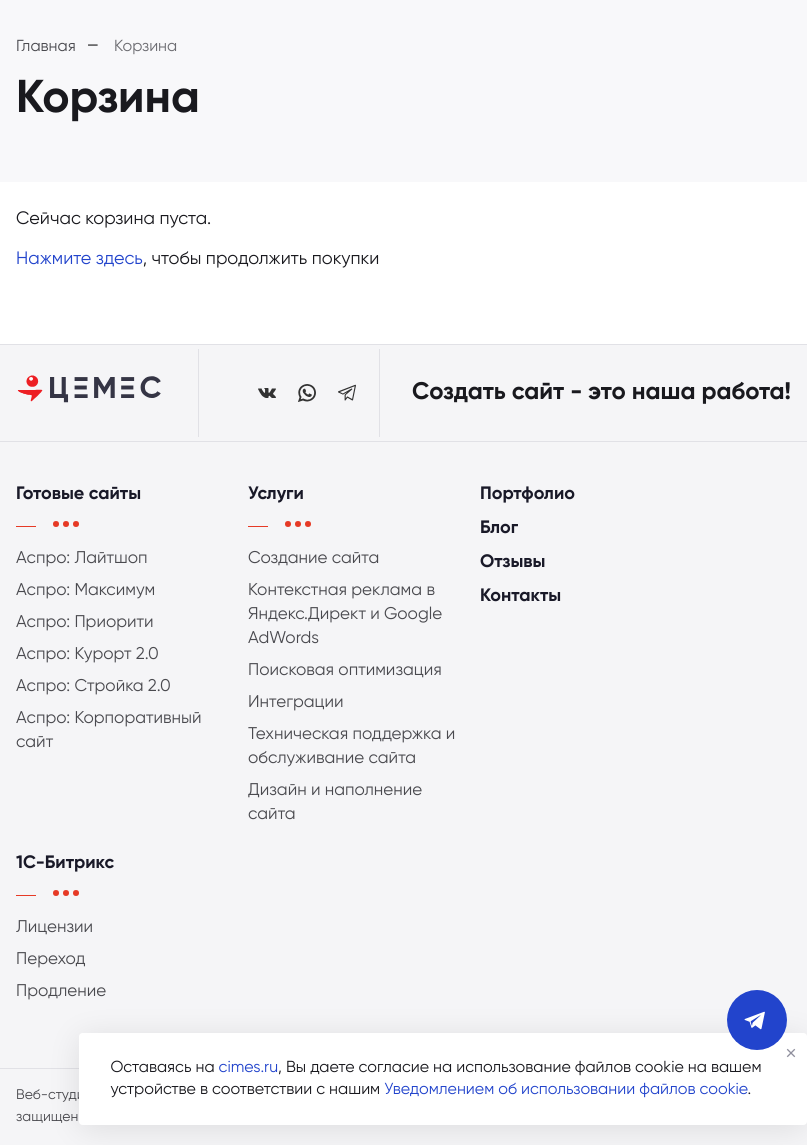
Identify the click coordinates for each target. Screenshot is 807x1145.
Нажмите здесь (79, 260)
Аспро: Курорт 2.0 (87, 654)
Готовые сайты (78, 495)
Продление (61, 991)
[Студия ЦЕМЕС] (91, 393)
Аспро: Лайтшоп (82, 558)
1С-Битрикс (65, 864)
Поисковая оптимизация (345, 670)
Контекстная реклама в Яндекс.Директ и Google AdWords (345, 614)
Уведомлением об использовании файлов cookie (565, 1090)
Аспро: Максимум (85, 590)
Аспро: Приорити (85, 622)
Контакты (520, 597)
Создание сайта (313, 558)
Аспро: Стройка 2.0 (93, 686)
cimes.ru (248, 1068)
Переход (51, 959)
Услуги (276, 495)
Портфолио (527, 495)
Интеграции (296, 702)
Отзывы (512, 563)
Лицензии (54, 927)
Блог (499, 529)
